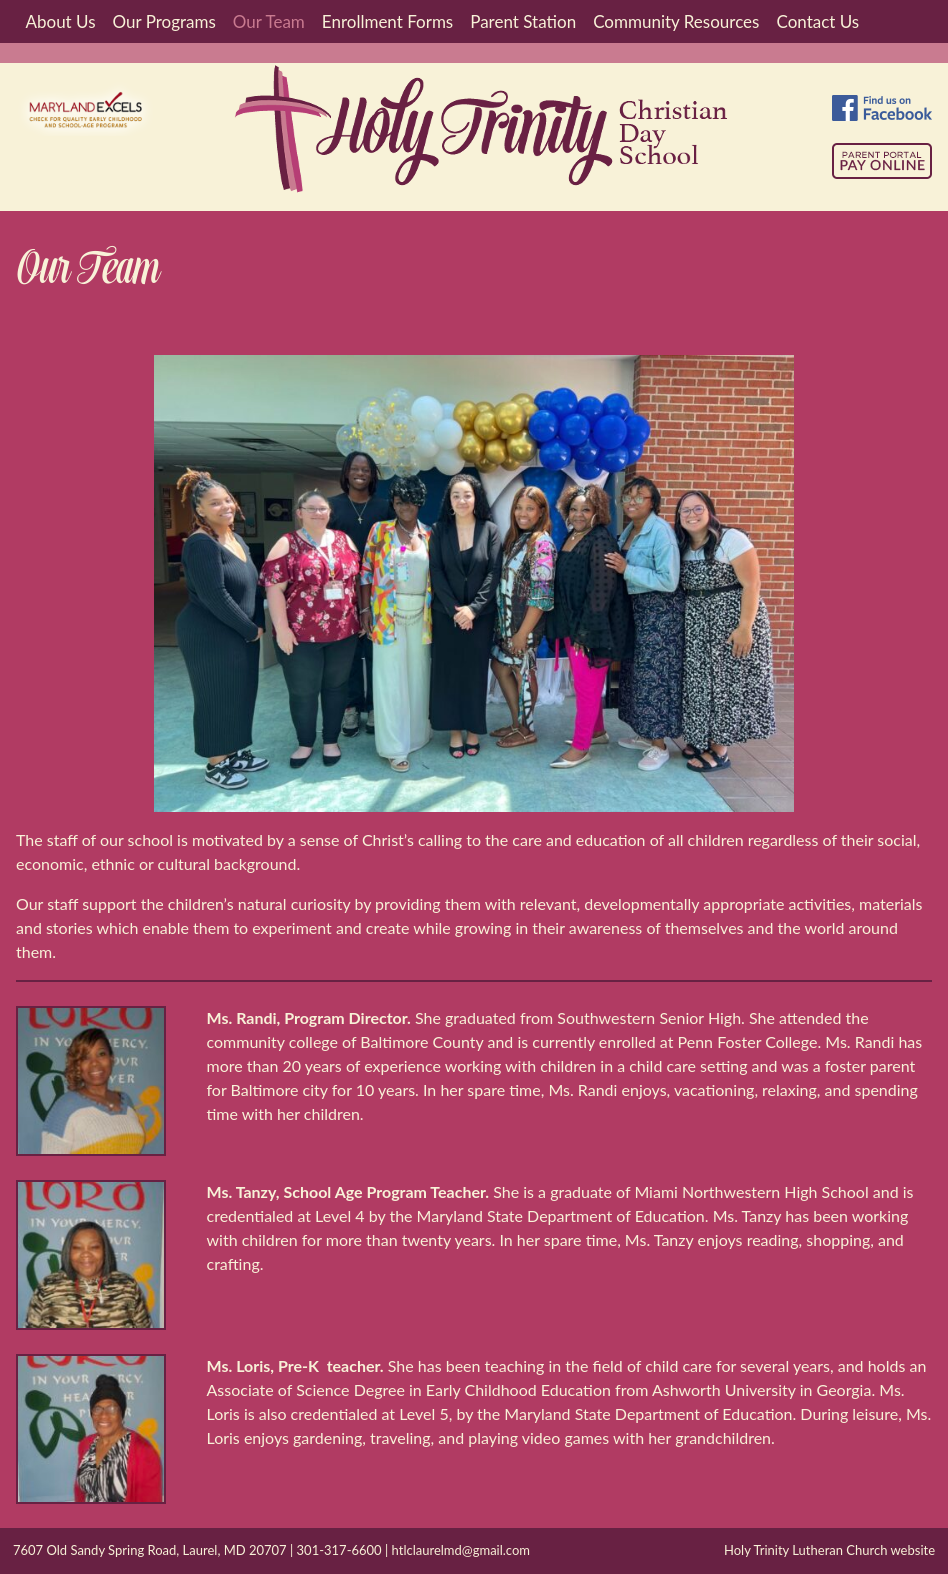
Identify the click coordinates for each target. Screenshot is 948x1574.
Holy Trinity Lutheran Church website (829, 1550)
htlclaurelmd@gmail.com (461, 1550)
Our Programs (164, 21)
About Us (61, 21)
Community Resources (676, 21)
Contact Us (817, 21)
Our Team (269, 21)
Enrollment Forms (387, 21)
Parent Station (523, 21)
